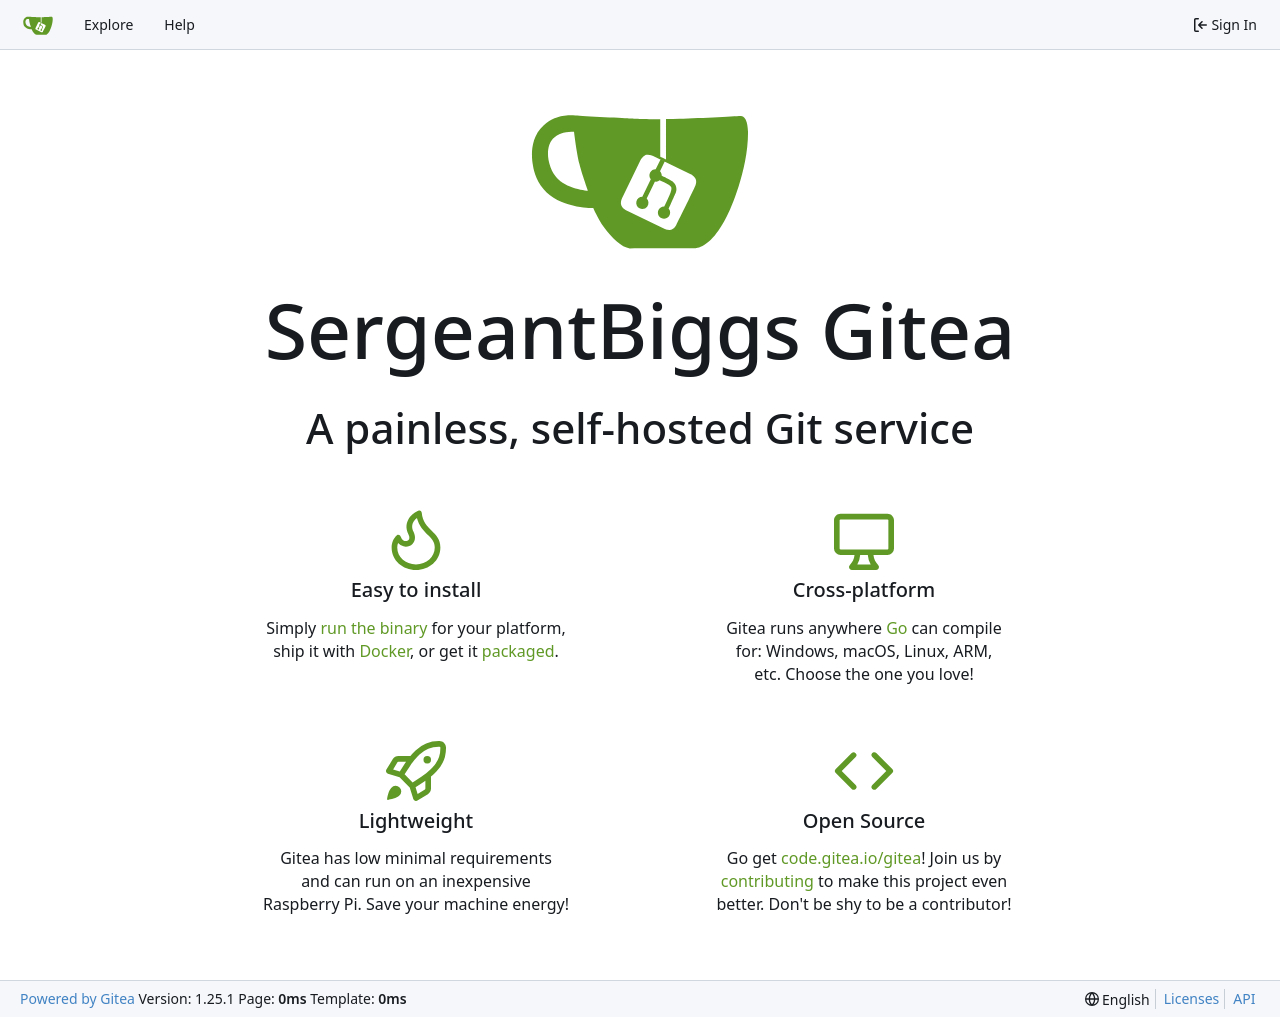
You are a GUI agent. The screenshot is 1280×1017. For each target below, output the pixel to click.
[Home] (38, 25)
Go (896, 628)
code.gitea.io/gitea (851, 858)
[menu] (1117, 999)
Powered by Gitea (77, 998)
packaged (518, 651)
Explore (108, 24)
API (1244, 998)
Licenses (1192, 998)
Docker (384, 651)
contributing (767, 881)
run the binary (373, 628)
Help (179, 24)
